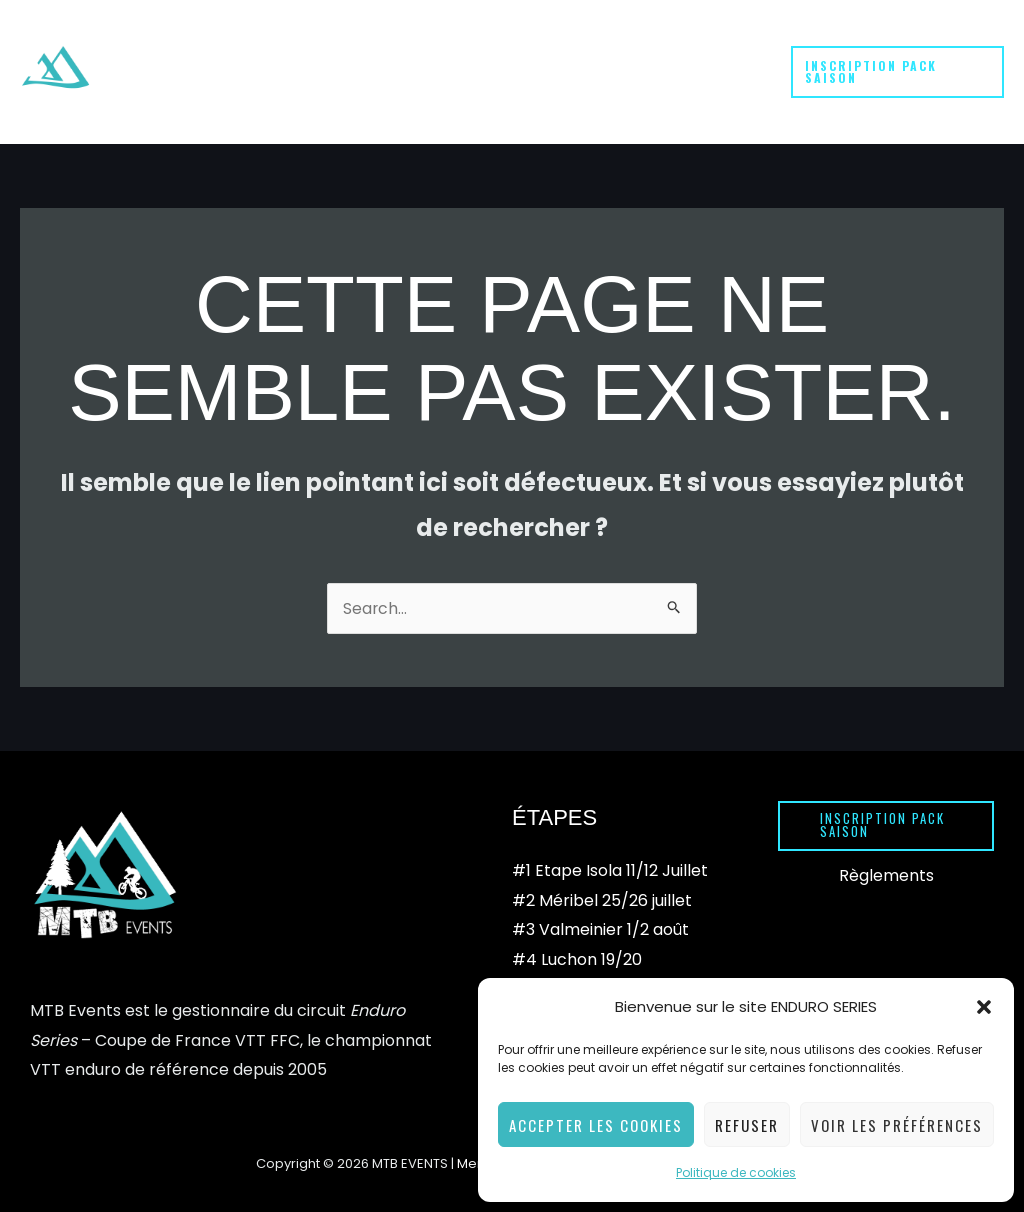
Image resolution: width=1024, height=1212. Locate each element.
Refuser (747, 1125)
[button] (984, 1007)
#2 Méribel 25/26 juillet (602, 860)
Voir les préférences (897, 1125)
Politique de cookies (736, 1172)
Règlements (886, 835)
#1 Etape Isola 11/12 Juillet (610, 830)
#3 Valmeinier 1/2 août (600, 889)
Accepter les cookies (596, 1125)
